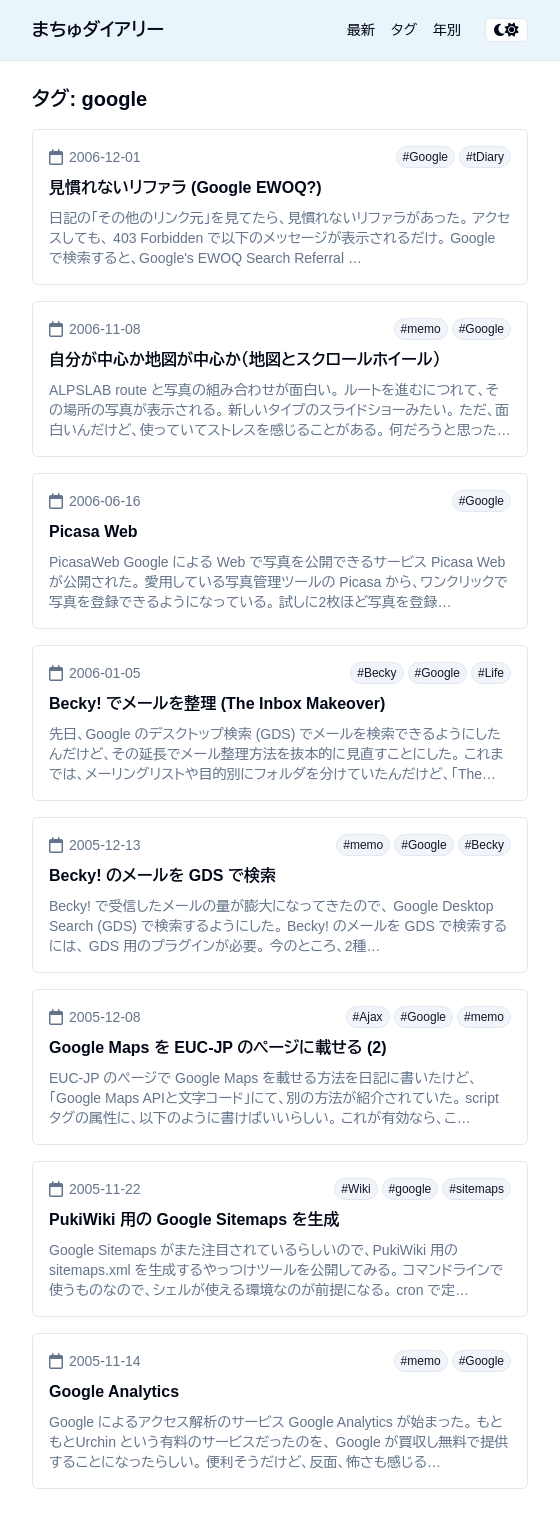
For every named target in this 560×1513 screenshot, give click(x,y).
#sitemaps (476, 1189)
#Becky (376, 673)
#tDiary (485, 157)
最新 (361, 30)
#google (410, 1189)
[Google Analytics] (280, 1411)
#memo (421, 329)
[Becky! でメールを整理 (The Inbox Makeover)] (280, 723)
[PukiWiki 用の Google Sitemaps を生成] (280, 1239)
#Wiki (355, 1189)
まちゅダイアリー (98, 30)
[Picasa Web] (280, 551)
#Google (425, 157)
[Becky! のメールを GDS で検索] (280, 895)
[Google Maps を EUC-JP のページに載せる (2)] (280, 1067)
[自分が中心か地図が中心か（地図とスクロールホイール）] (280, 379)
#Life (491, 673)
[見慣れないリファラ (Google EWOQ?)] (280, 207)
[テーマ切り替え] (506, 30)
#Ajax (368, 1017)
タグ (404, 30)
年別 (447, 30)
